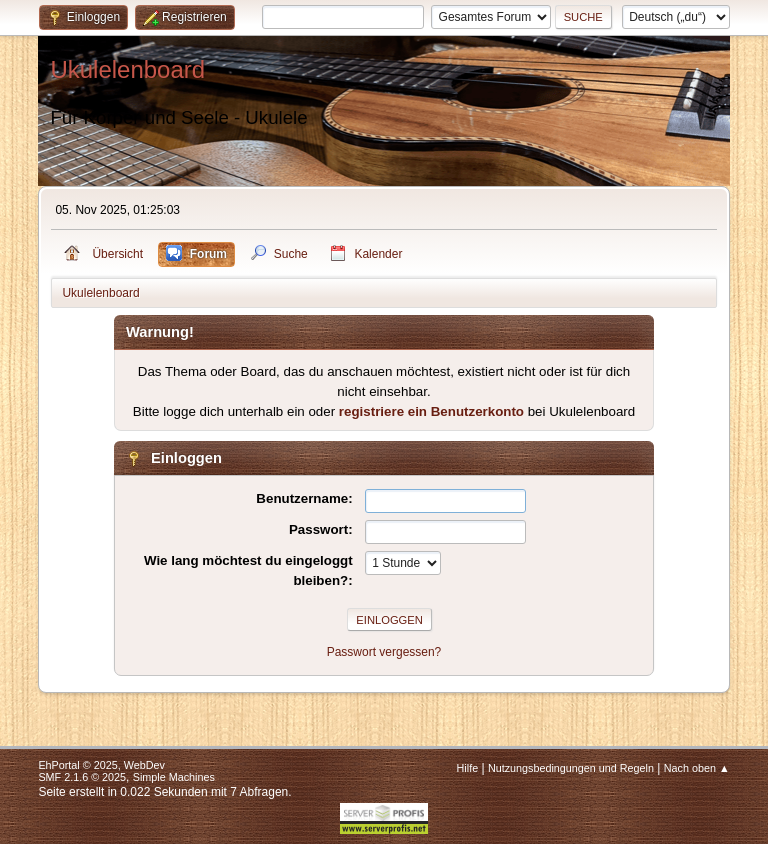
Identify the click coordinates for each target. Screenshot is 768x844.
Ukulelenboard (127, 69)
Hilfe (468, 768)
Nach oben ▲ (697, 768)
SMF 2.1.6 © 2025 (82, 777)
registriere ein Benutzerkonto (431, 411)
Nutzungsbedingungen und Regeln (571, 768)
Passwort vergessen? (384, 652)
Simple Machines (174, 777)
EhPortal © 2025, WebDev (101, 765)
